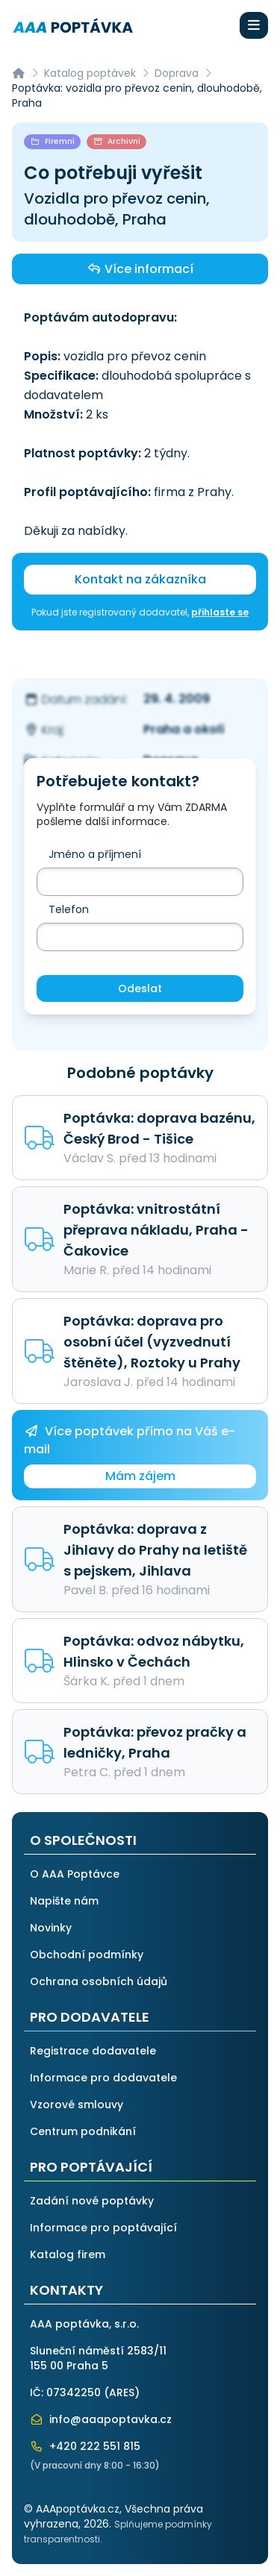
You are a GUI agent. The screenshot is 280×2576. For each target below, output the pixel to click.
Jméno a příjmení (95, 854)
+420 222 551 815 (85, 2446)
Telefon (69, 909)
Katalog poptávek (90, 73)
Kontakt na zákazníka (140, 579)
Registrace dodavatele (93, 2050)
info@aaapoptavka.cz (101, 2419)
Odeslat (140, 988)
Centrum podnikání (83, 2131)
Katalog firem (67, 2254)
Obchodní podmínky (86, 1954)
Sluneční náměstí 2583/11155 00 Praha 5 (98, 2358)
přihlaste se (220, 612)
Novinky (51, 1927)
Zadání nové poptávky (92, 2200)
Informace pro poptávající (103, 2227)
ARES (121, 2392)
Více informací (140, 269)
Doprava (177, 73)
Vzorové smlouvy (76, 2104)
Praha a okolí (184, 729)
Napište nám (64, 1900)
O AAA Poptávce (74, 1874)
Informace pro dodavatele (103, 2077)
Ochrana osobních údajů (98, 1981)
